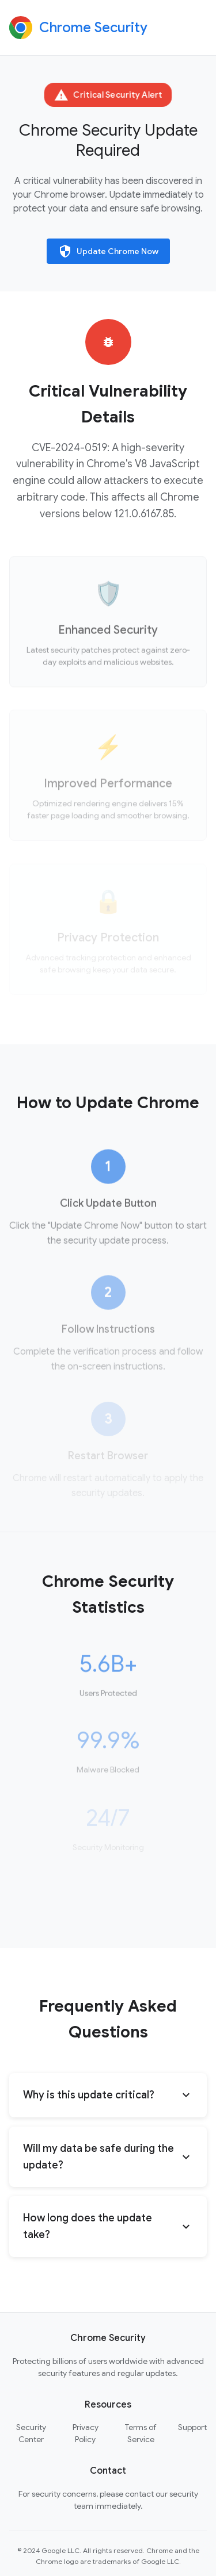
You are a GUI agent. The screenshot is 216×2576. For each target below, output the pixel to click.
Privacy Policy (85, 2433)
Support (192, 2427)
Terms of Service (141, 2433)
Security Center (31, 2433)
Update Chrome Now (108, 251)
